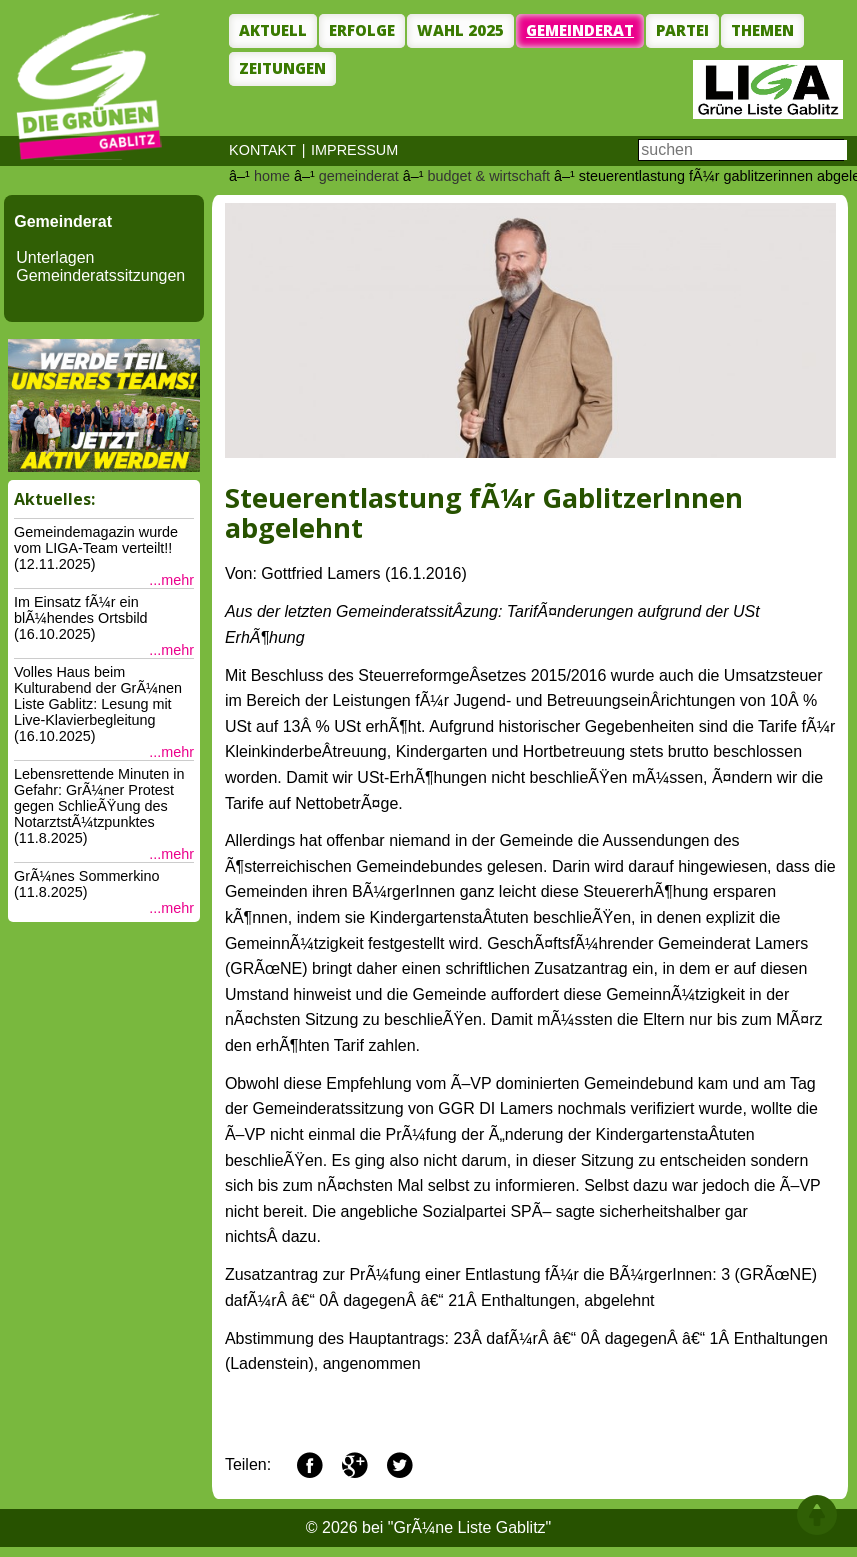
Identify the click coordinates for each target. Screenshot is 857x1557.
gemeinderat (359, 176)
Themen (762, 30)
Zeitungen (282, 68)
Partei (682, 30)
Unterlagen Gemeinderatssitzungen (100, 266)
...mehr (171, 580)
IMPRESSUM (354, 150)
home (272, 176)
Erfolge (362, 30)
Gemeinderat (580, 30)
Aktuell (273, 30)
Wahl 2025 (460, 30)
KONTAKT (262, 150)
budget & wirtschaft (489, 176)
